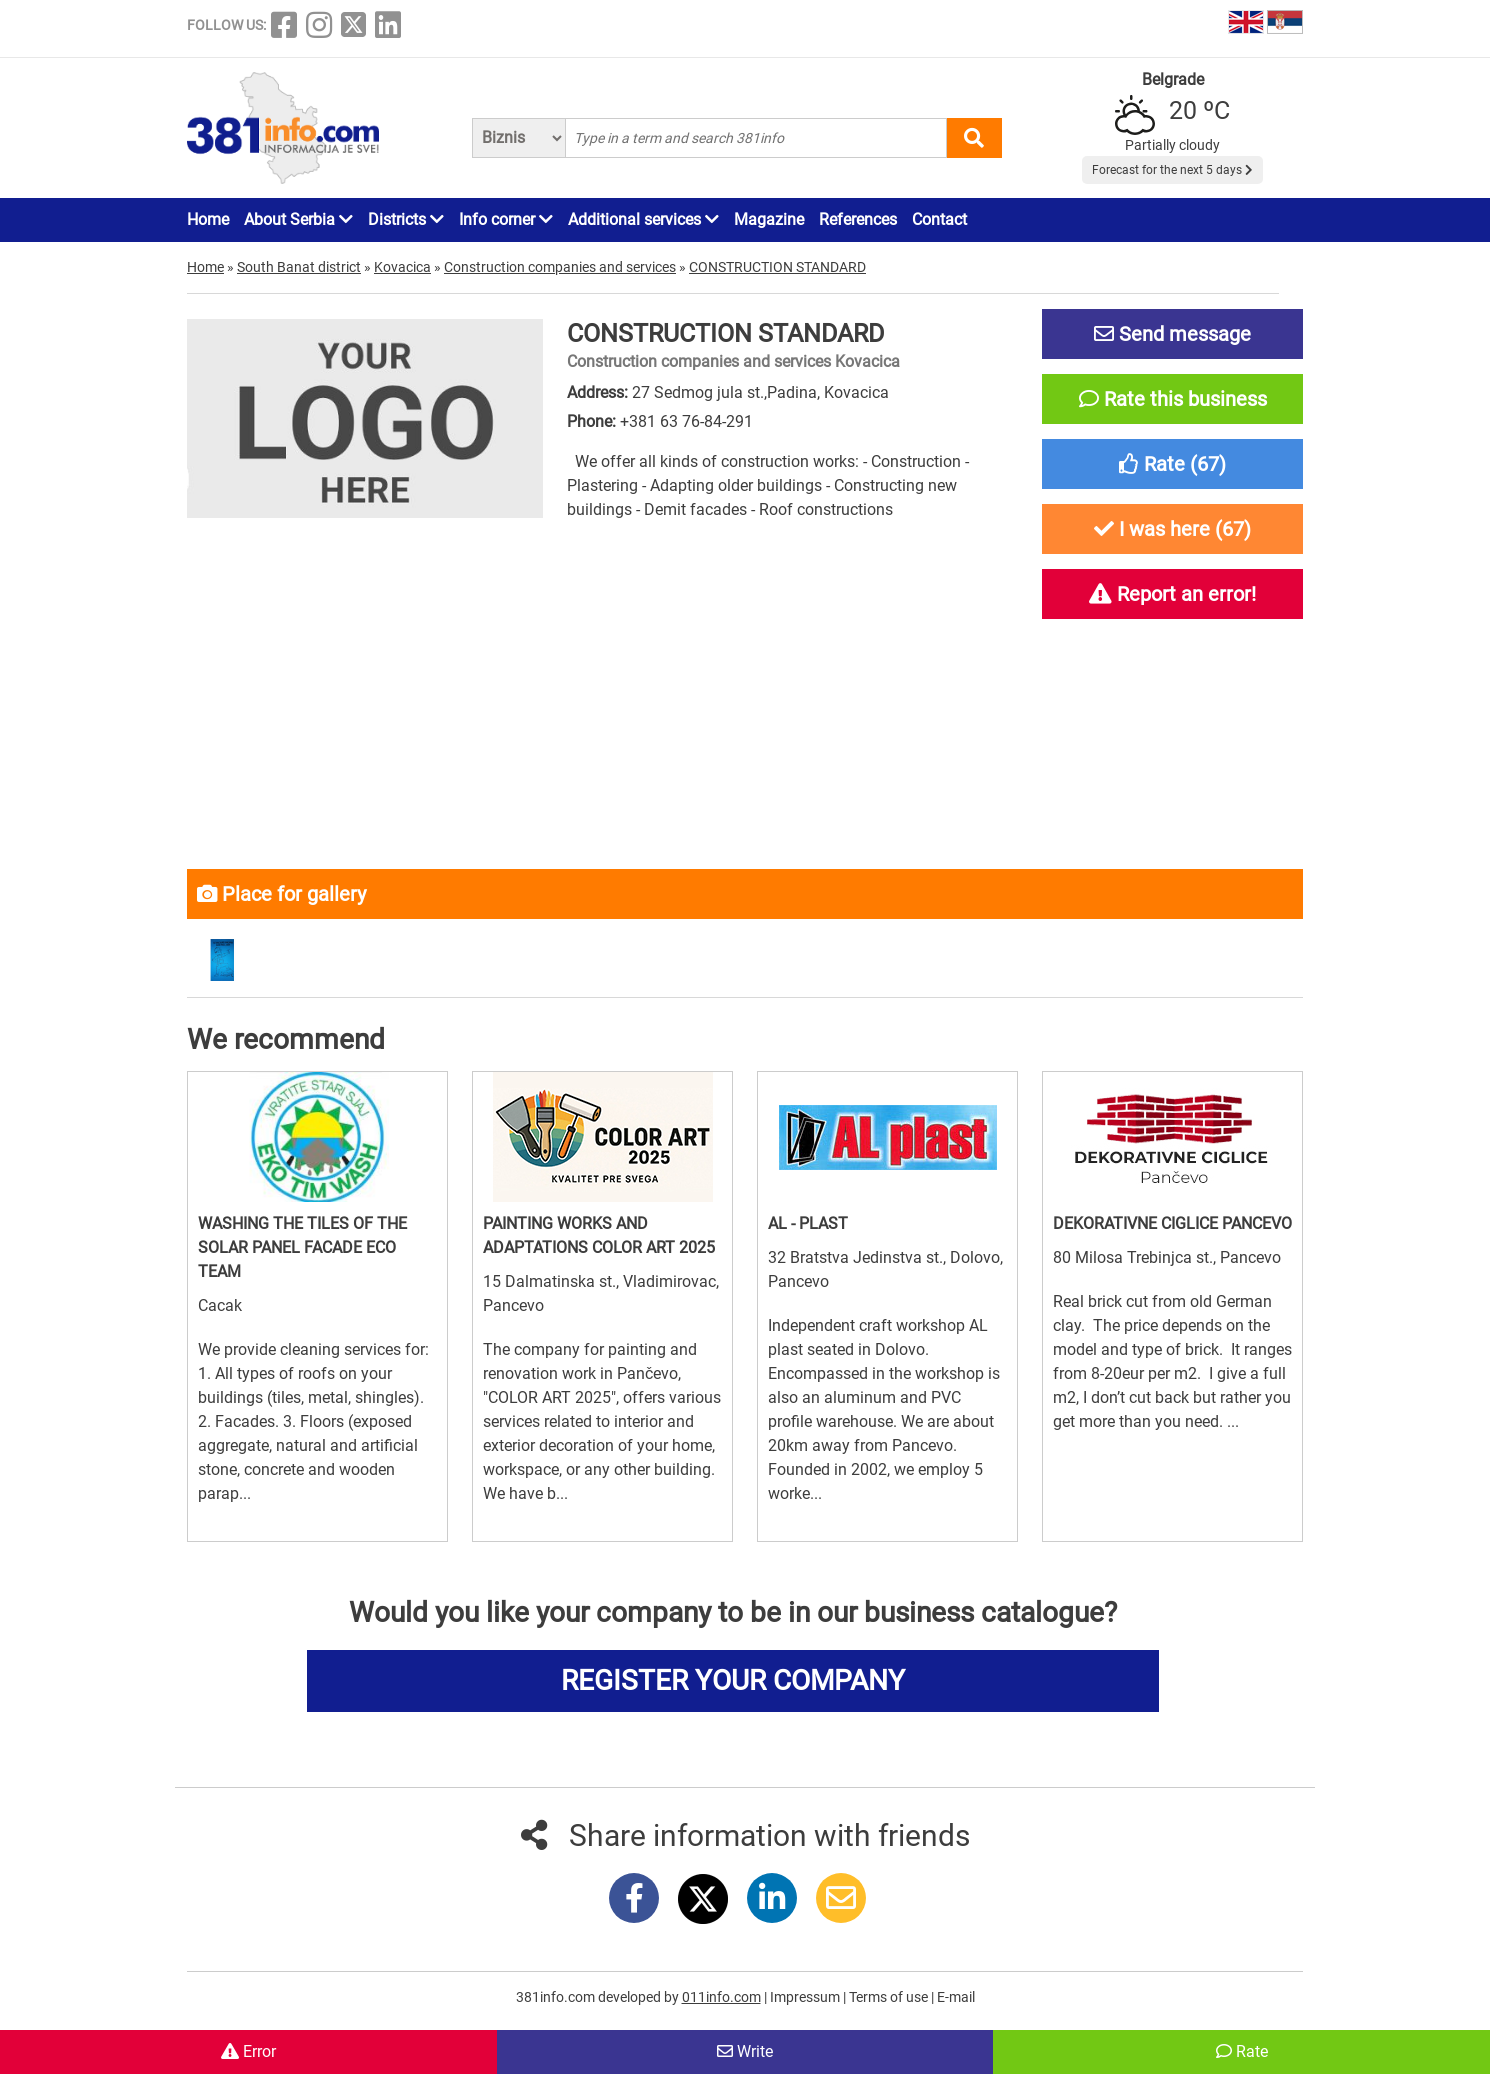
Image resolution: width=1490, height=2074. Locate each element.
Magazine (769, 219)
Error (248, 2051)
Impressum (806, 1997)
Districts (406, 219)
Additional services (643, 219)
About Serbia (298, 219)
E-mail (956, 1997)
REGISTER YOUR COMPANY (733, 1680)
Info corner (506, 219)
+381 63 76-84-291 (686, 421)
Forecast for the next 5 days (1172, 170)
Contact (939, 219)
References (858, 219)
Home (208, 219)
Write (745, 2051)
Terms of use (890, 1997)
